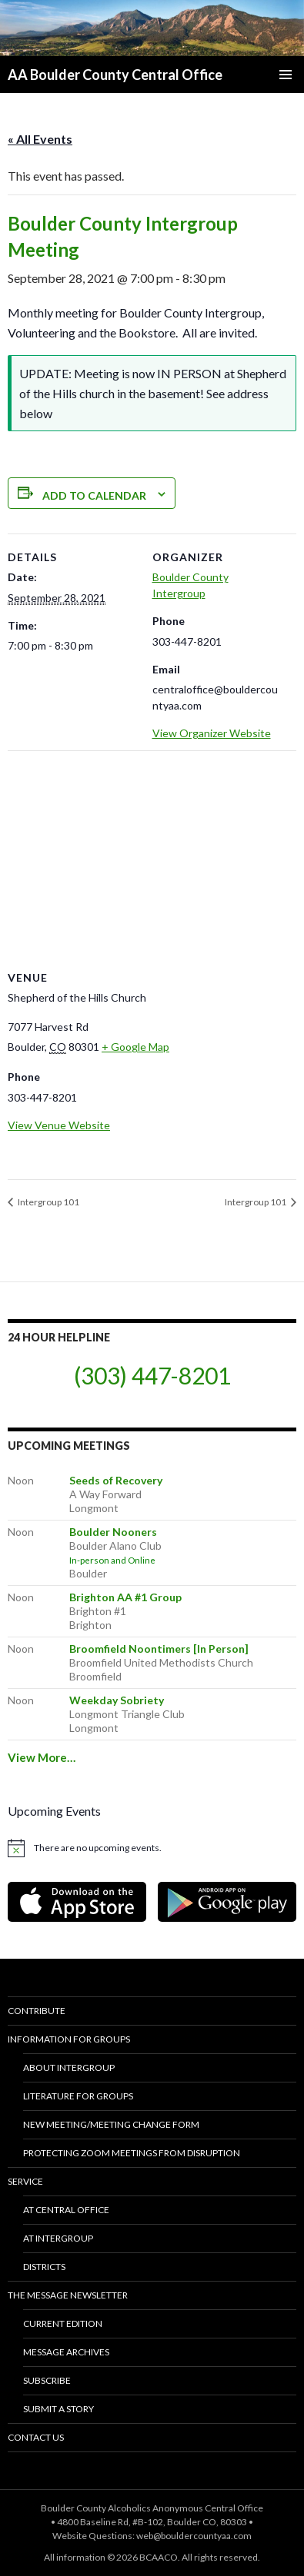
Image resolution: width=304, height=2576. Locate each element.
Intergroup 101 (47, 1202)
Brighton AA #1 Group (125, 1597)
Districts (44, 2266)
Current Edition (62, 2323)
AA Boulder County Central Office (115, 74)
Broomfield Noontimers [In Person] (159, 1648)
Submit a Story (58, 2409)
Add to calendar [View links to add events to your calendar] (94, 495)
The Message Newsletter (68, 2295)
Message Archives (66, 2352)
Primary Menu (285, 74)
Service (25, 2181)
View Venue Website (59, 1125)
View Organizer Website (211, 733)
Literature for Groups (78, 2096)
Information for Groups (69, 2039)
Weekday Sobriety (116, 1700)
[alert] (152, 1848)
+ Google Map (135, 1046)
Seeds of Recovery (115, 1480)
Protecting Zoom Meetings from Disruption (131, 2153)
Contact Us (36, 2437)
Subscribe (47, 2380)
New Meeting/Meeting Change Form (111, 2124)
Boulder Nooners (113, 1531)
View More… (41, 1757)
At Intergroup (58, 2238)
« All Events (40, 138)
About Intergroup (69, 2067)
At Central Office (66, 2209)
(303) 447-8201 (152, 1375)
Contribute (36, 2010)
